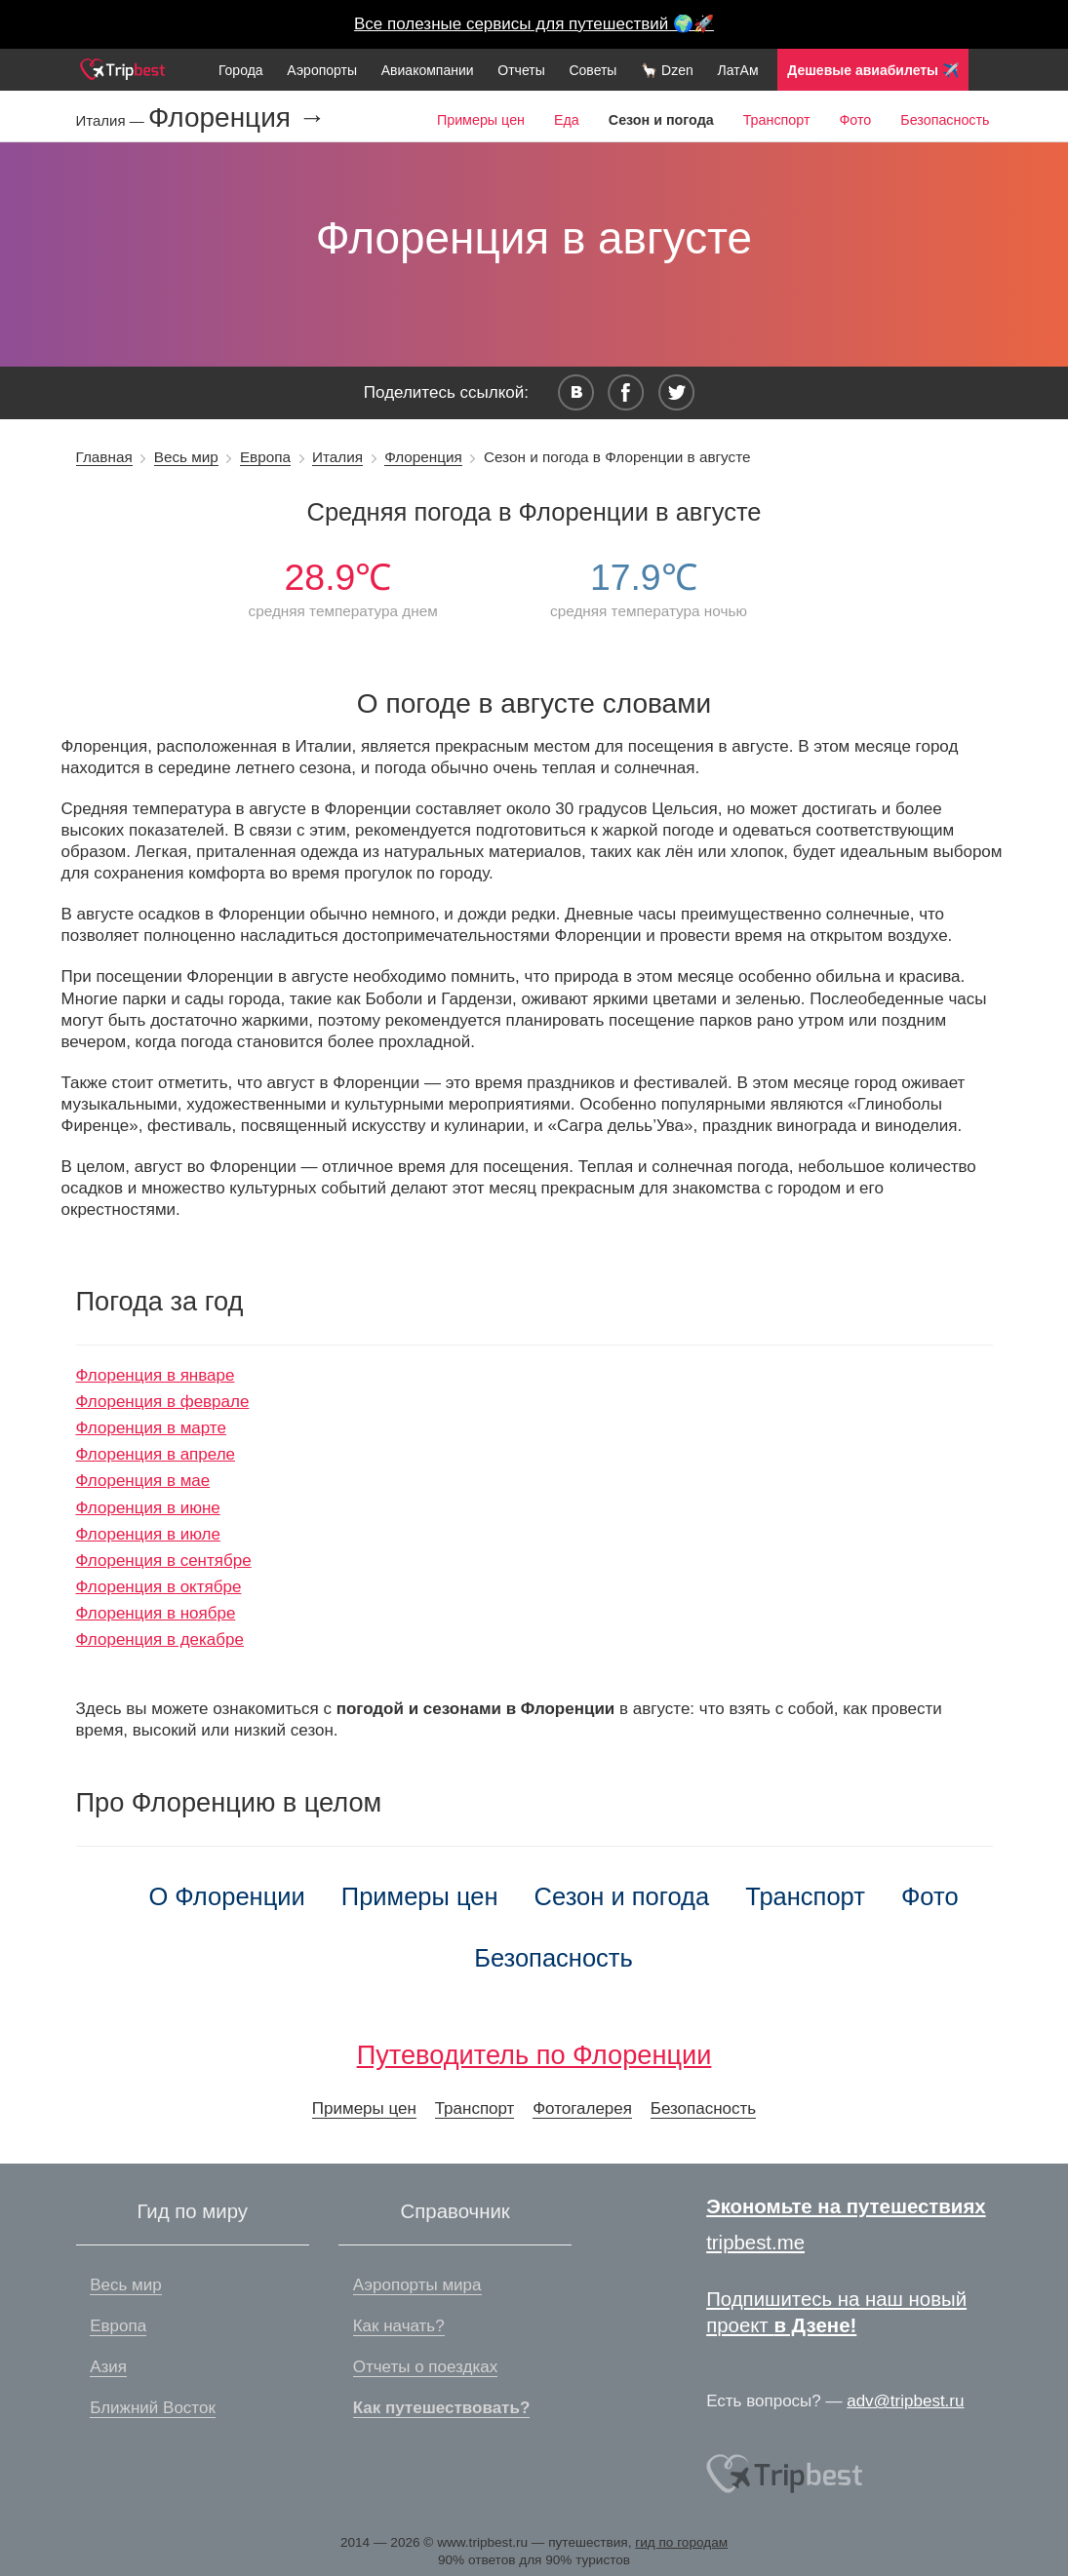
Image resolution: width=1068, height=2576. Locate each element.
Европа (265, 457)
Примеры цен (481, 120)
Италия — (112, 120)
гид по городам (681, 2542)
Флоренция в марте (151, 1428)
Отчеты (520, 70)
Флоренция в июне (148, 1508)
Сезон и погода (622, 1896)
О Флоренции (226, 1896)
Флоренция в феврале (163, 1401)
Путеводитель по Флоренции (534, 2055)
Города (240, 70)
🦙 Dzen (667, 70)
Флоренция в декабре (160, 1639)
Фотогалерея (582, 2108)
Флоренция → (237, 118)
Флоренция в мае (143, 1480)
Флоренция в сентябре (164, 1560)
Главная (104, 457)
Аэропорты (322, 70)
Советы (592, 70)
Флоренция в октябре (159, 1587)
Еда (566, 120)
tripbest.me (755, 2242)
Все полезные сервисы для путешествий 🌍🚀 (534, 24)
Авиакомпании (427, 70)
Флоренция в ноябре (156, 1613)
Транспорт (777, 120)
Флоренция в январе (155, 1375)
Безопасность (944, 120)
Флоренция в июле (148, 1534)
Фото (855, 120)
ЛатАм (737, 70)
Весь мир (186, 457)
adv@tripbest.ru (905, 2401)
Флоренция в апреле (156, 1454)
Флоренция (423, 457)
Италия (337, 457)
